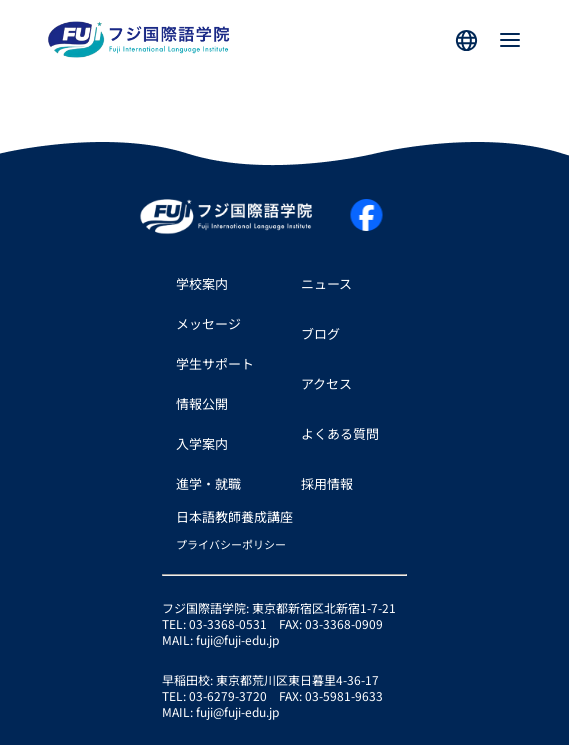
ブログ (320, 333)
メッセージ (208, 323)
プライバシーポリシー (231, 544)
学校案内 (202, 283)
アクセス (326, 383)
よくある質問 (340, 433)
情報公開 (202, 403)
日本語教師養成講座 (234, 516)
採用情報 (327, 483)
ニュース (326, 283)
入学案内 (202, 443)
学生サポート (215, 363)
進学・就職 (208, 483)
